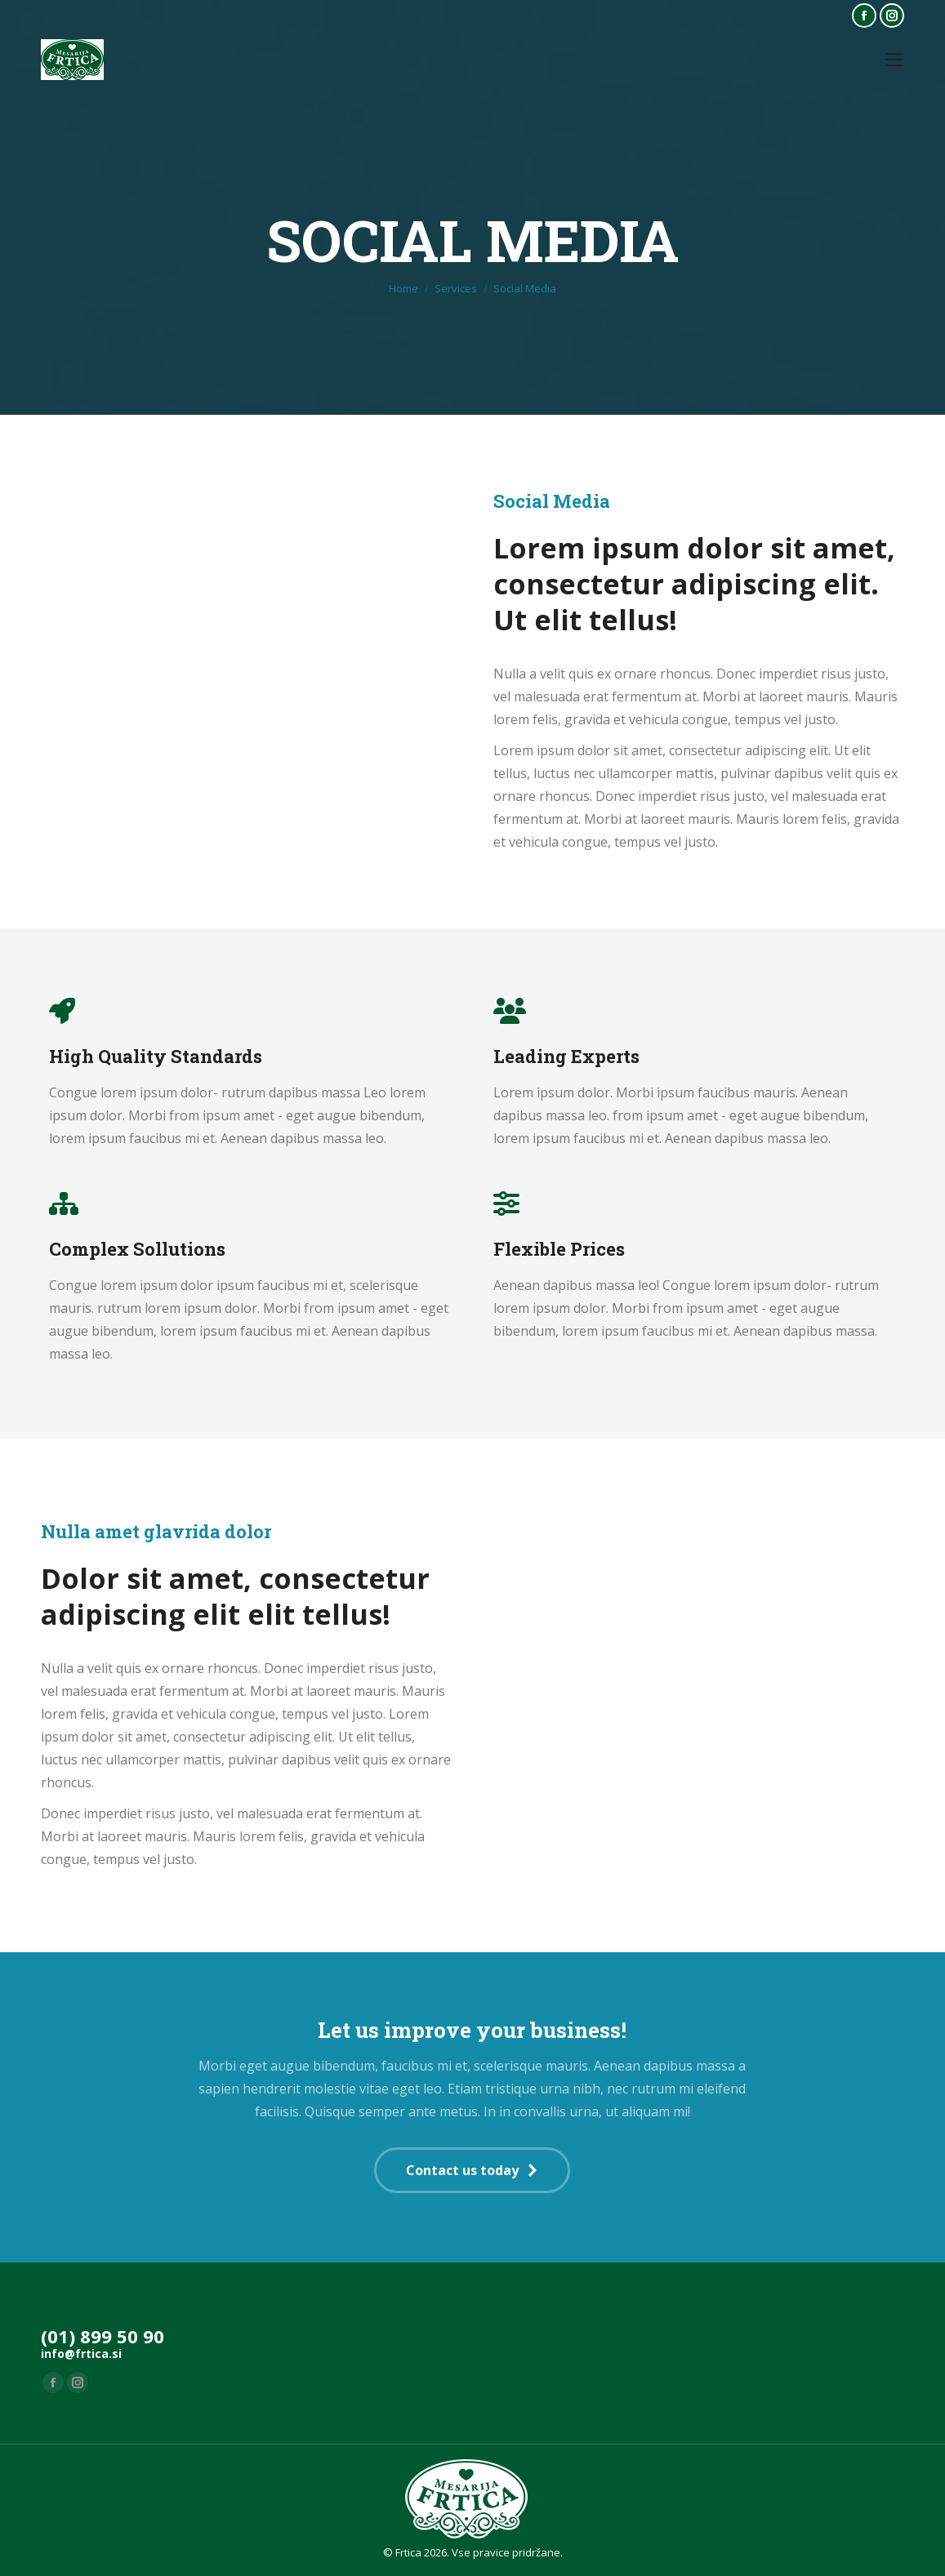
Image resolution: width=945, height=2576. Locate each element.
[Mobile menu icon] (894, 59)
